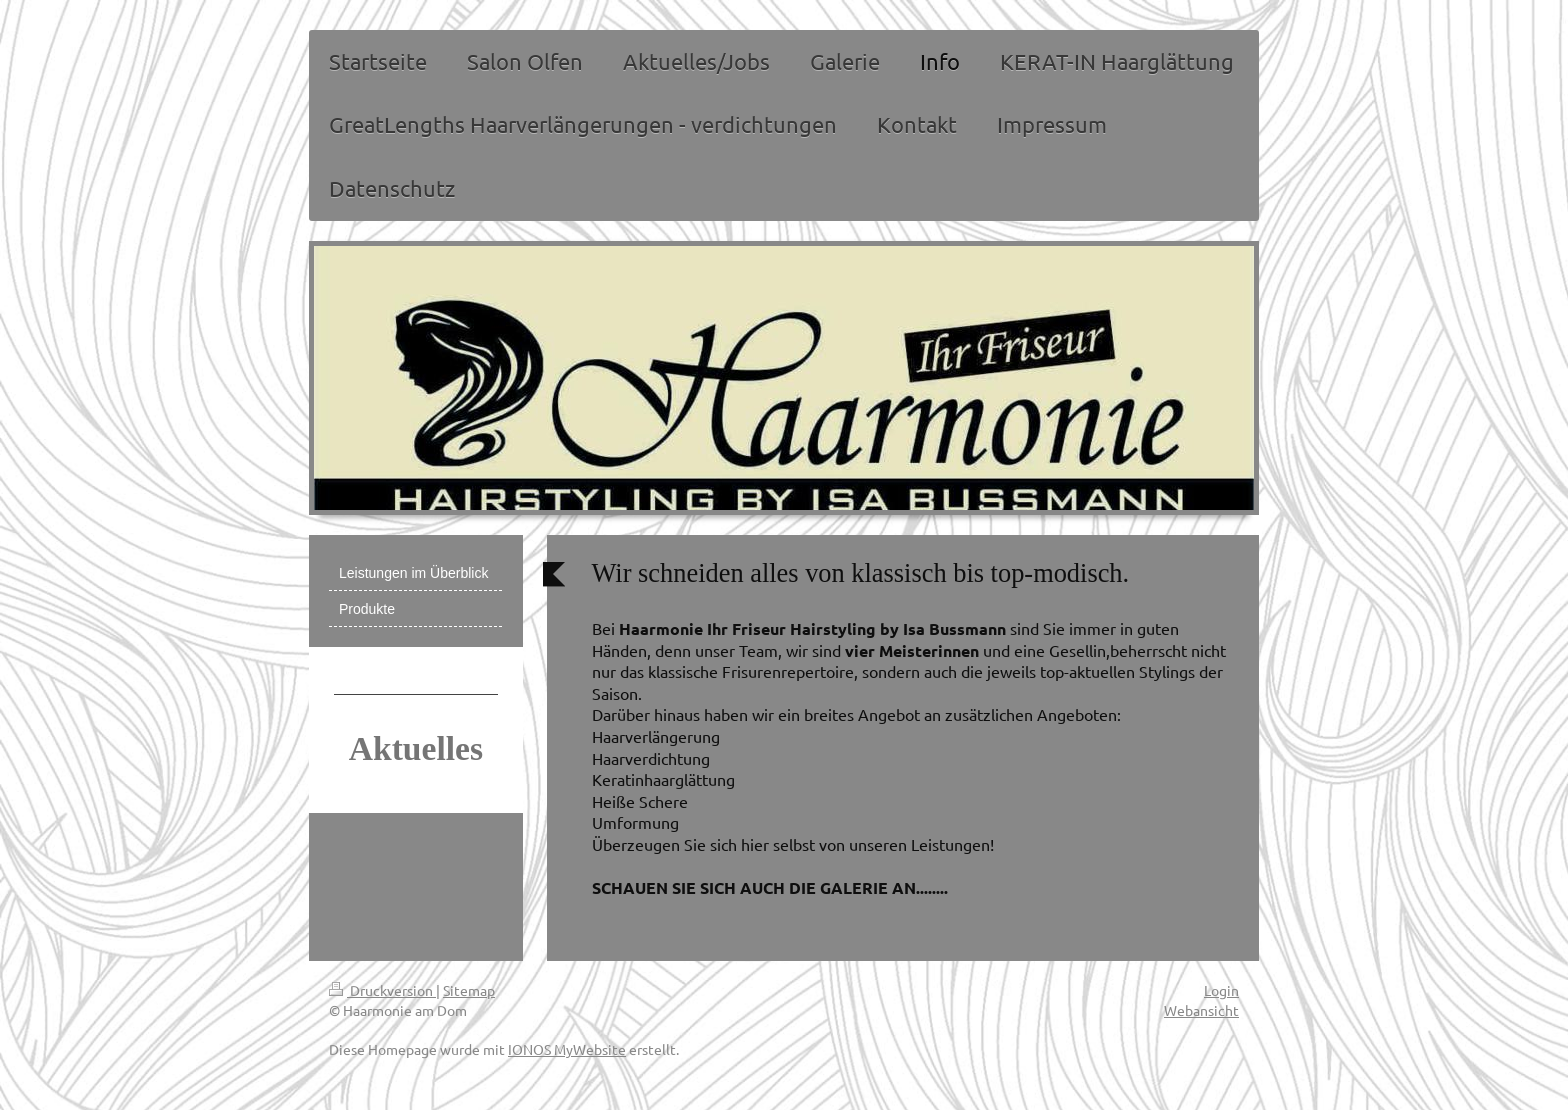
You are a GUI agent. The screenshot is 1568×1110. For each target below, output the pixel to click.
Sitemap (469, 990)
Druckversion (382, 990)
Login (1221, 990)
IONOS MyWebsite (567, 1049)
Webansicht (1201, 1010)
